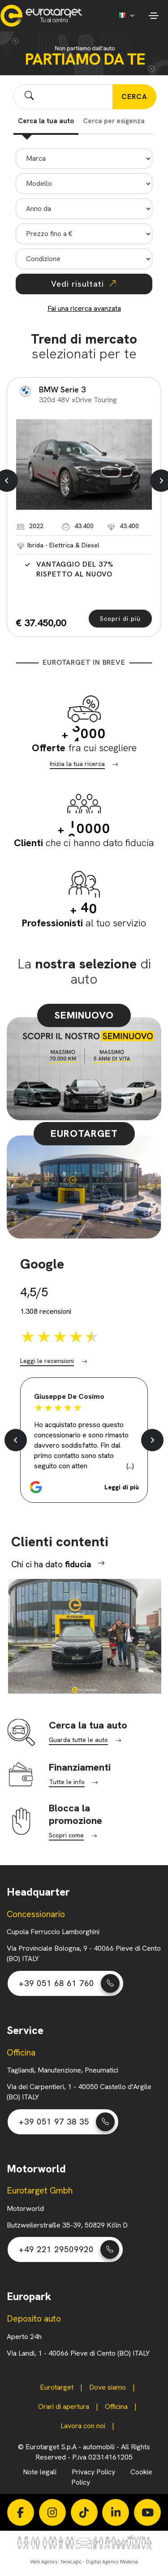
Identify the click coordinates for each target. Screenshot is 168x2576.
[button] (84, 1487)
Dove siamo (107, 2387)
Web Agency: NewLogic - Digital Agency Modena (84, 2562)
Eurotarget (56, 2387)
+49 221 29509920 (69, 2249)
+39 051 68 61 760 (69, 1983)
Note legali (40, 2472)
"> (84, 183)
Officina (116, 2406)
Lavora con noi (82, 2425)
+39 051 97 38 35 (67, 2121)
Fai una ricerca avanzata (84, 308)
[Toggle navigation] (153, 16)
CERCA (134, 96)
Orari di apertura (63, 2406)
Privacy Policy (94, 2472)
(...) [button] (130, 1466)
